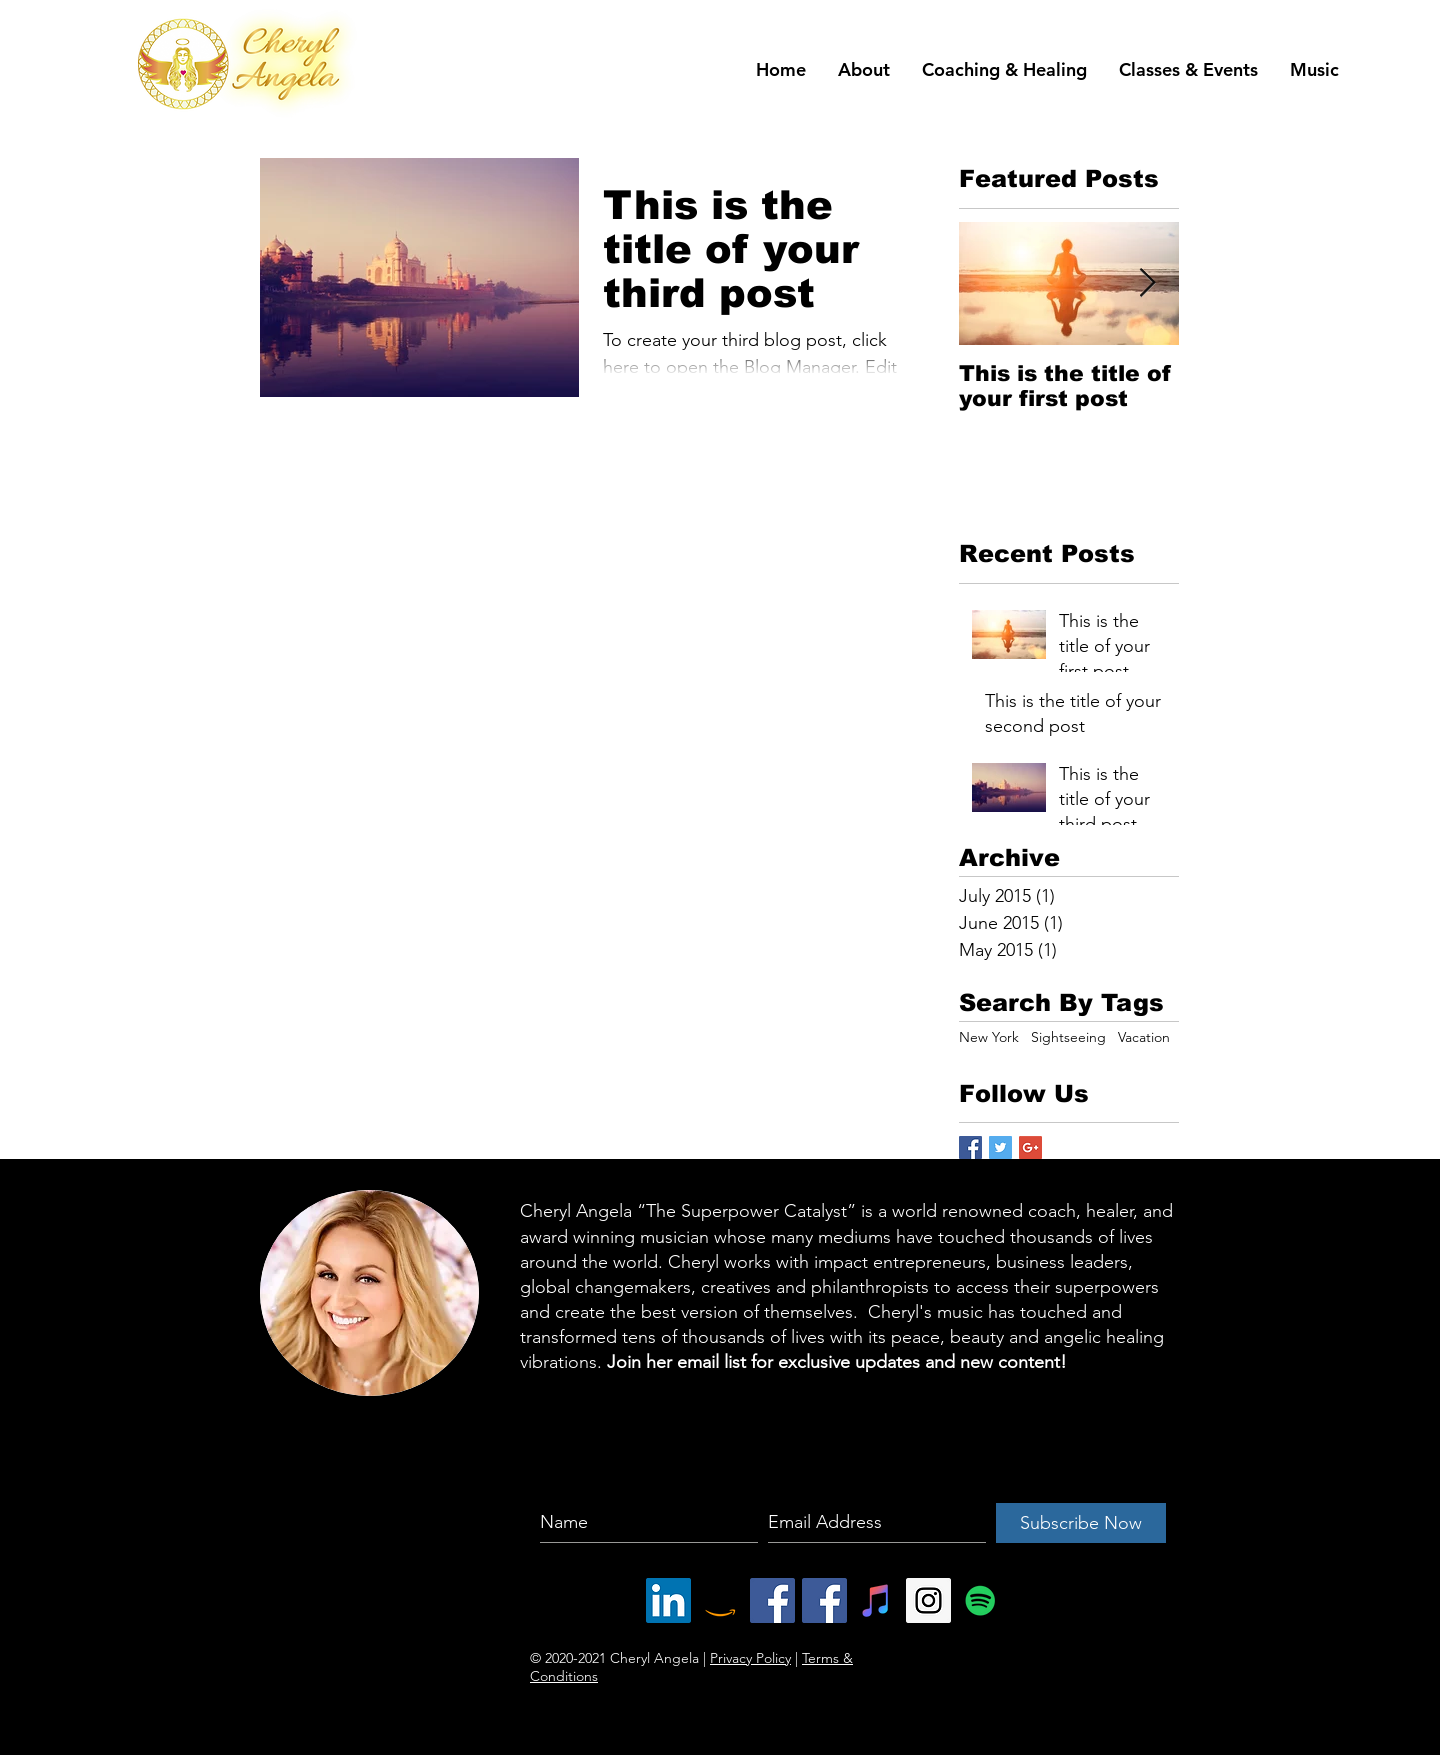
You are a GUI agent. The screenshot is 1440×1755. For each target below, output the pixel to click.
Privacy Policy (750, 1658)
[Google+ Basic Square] (1030, 1147)
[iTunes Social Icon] (876, 1600)
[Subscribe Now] (1081, 1523)
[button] (864, 70)
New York (989, 1037)
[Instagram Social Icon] (928, 1600)
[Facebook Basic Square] (970, 1147)
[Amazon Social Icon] (720, 1600)
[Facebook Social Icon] (772, 1600)
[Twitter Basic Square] (1000, 1147)
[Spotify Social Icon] (980, 1600)
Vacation (1144, 1037)
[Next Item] (1147, 283)
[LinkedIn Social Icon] (668, 1600)
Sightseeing (1068, 1037)
